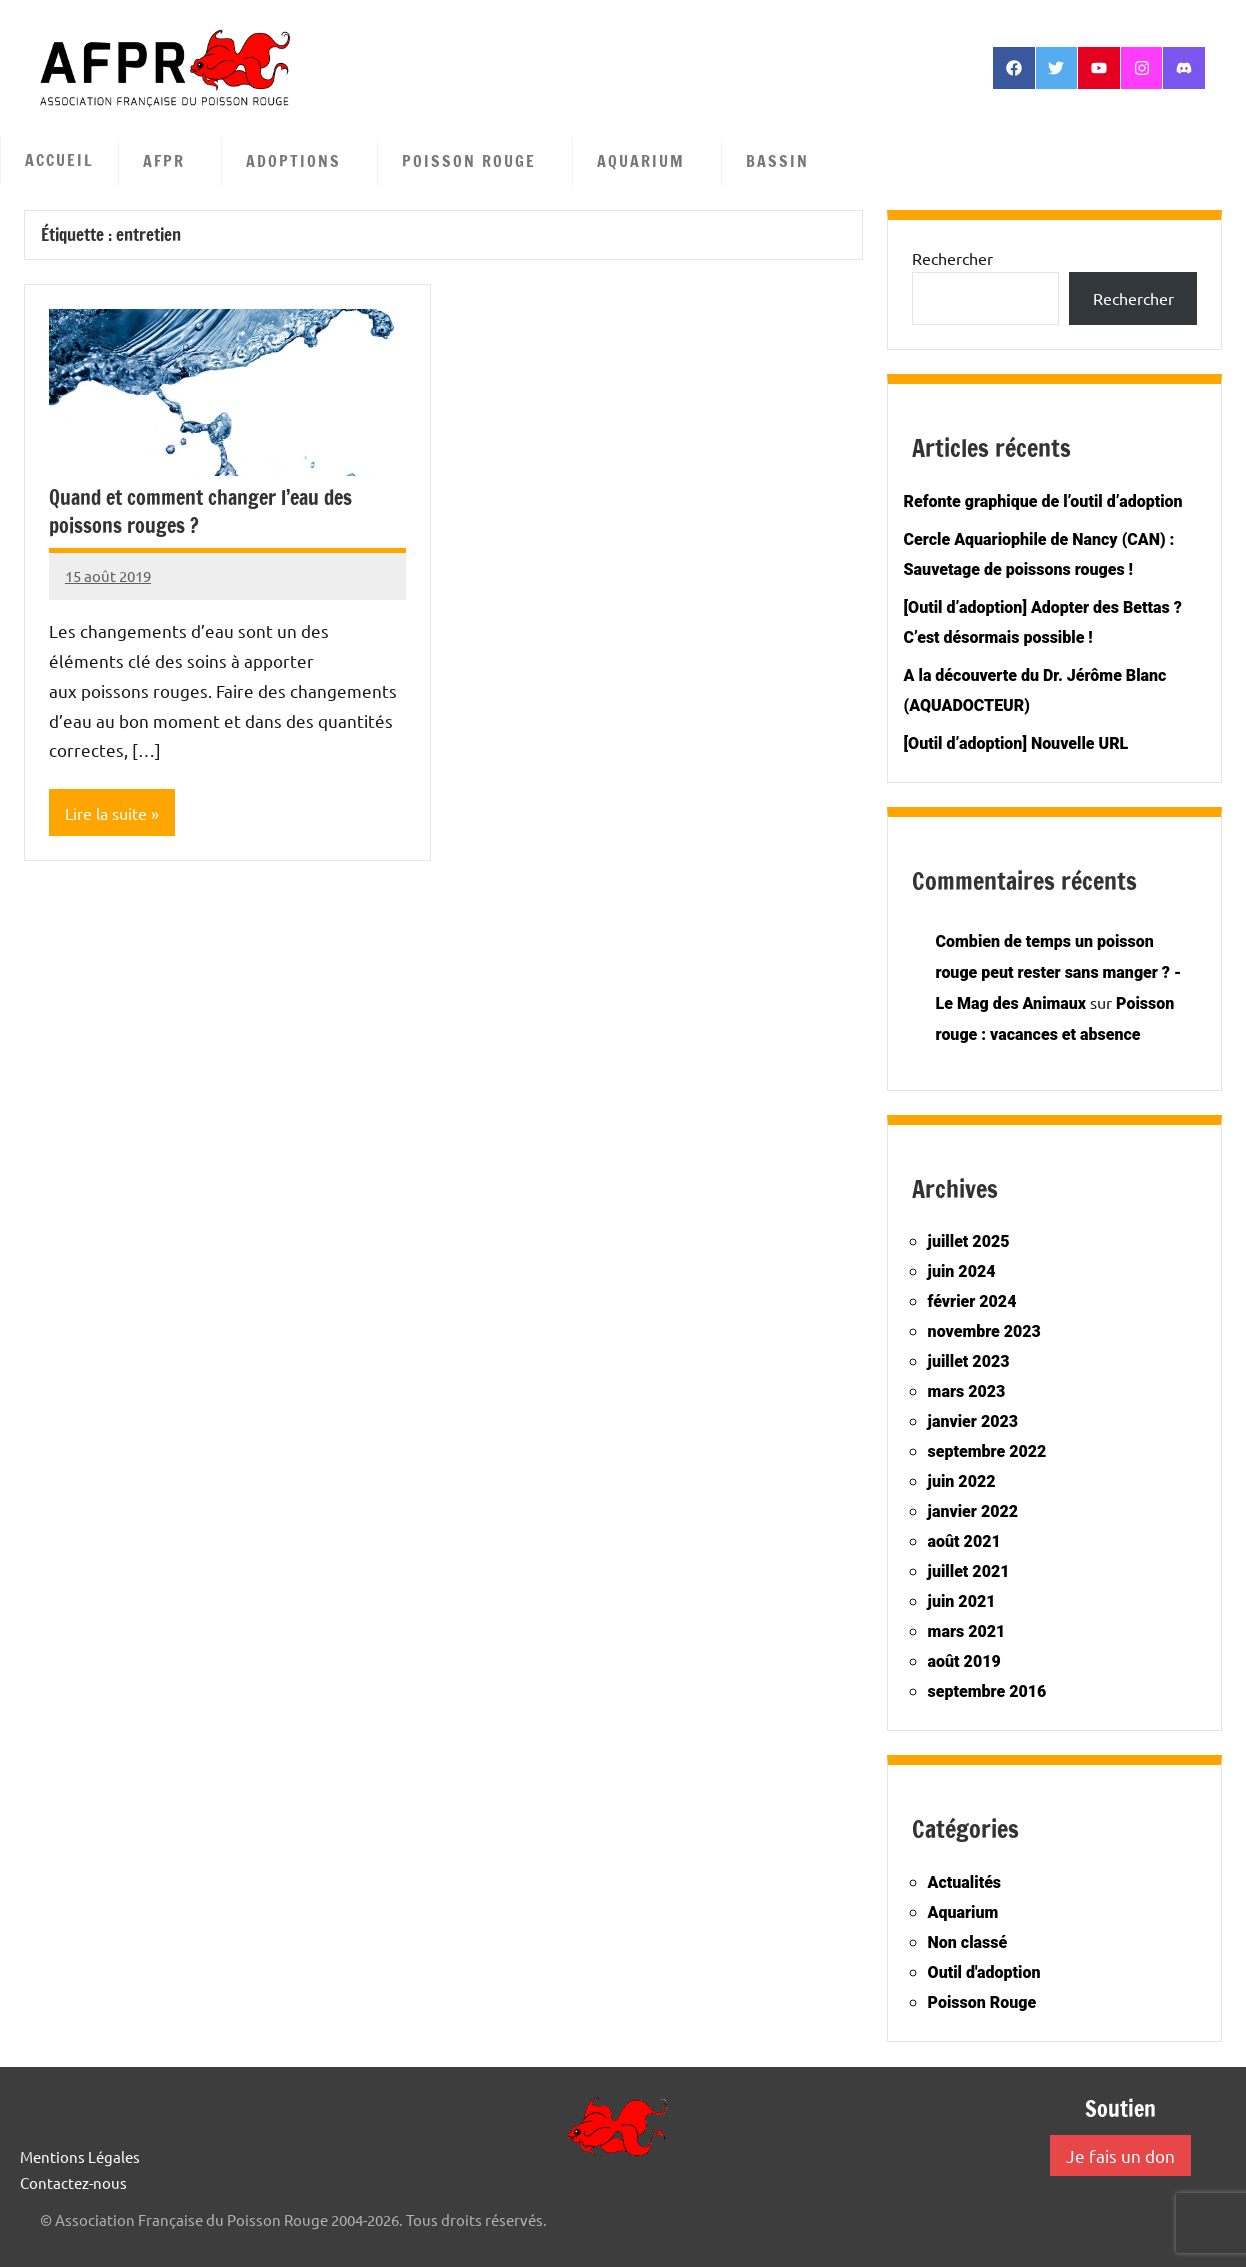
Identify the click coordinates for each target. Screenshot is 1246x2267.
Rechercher (952, 258)
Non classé (968, 1942)
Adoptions (303, 161)
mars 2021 (967, 1631)
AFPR (174, 161)
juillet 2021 (969, 1571)
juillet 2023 (969, 1361)
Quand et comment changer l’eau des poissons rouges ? (200, 511)
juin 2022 (962, 1481)
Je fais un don (1120, 2155)
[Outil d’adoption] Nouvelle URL (1016, 743)
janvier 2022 (973, 1511)
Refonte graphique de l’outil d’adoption (1043, 501)
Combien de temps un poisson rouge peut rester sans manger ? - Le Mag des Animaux (1059, 972)
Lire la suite (106, 813)
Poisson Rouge (479, 161)
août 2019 (964, 1661)
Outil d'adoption (984, 1972)
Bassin (787, 161)
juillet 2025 (969, 1241)
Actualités (964, 1882)
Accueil (59, 160)
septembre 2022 (987, 1451)
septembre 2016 (987, 1691)
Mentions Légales (80, 2156)
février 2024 (972, 1301)
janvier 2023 (973, 1421)
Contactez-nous (73, 2182)
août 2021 (964, 1541)
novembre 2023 (984, 1331)
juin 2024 (962, 1271)
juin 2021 (962, 1601)
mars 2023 (967, 1391)
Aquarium (651, 161)
